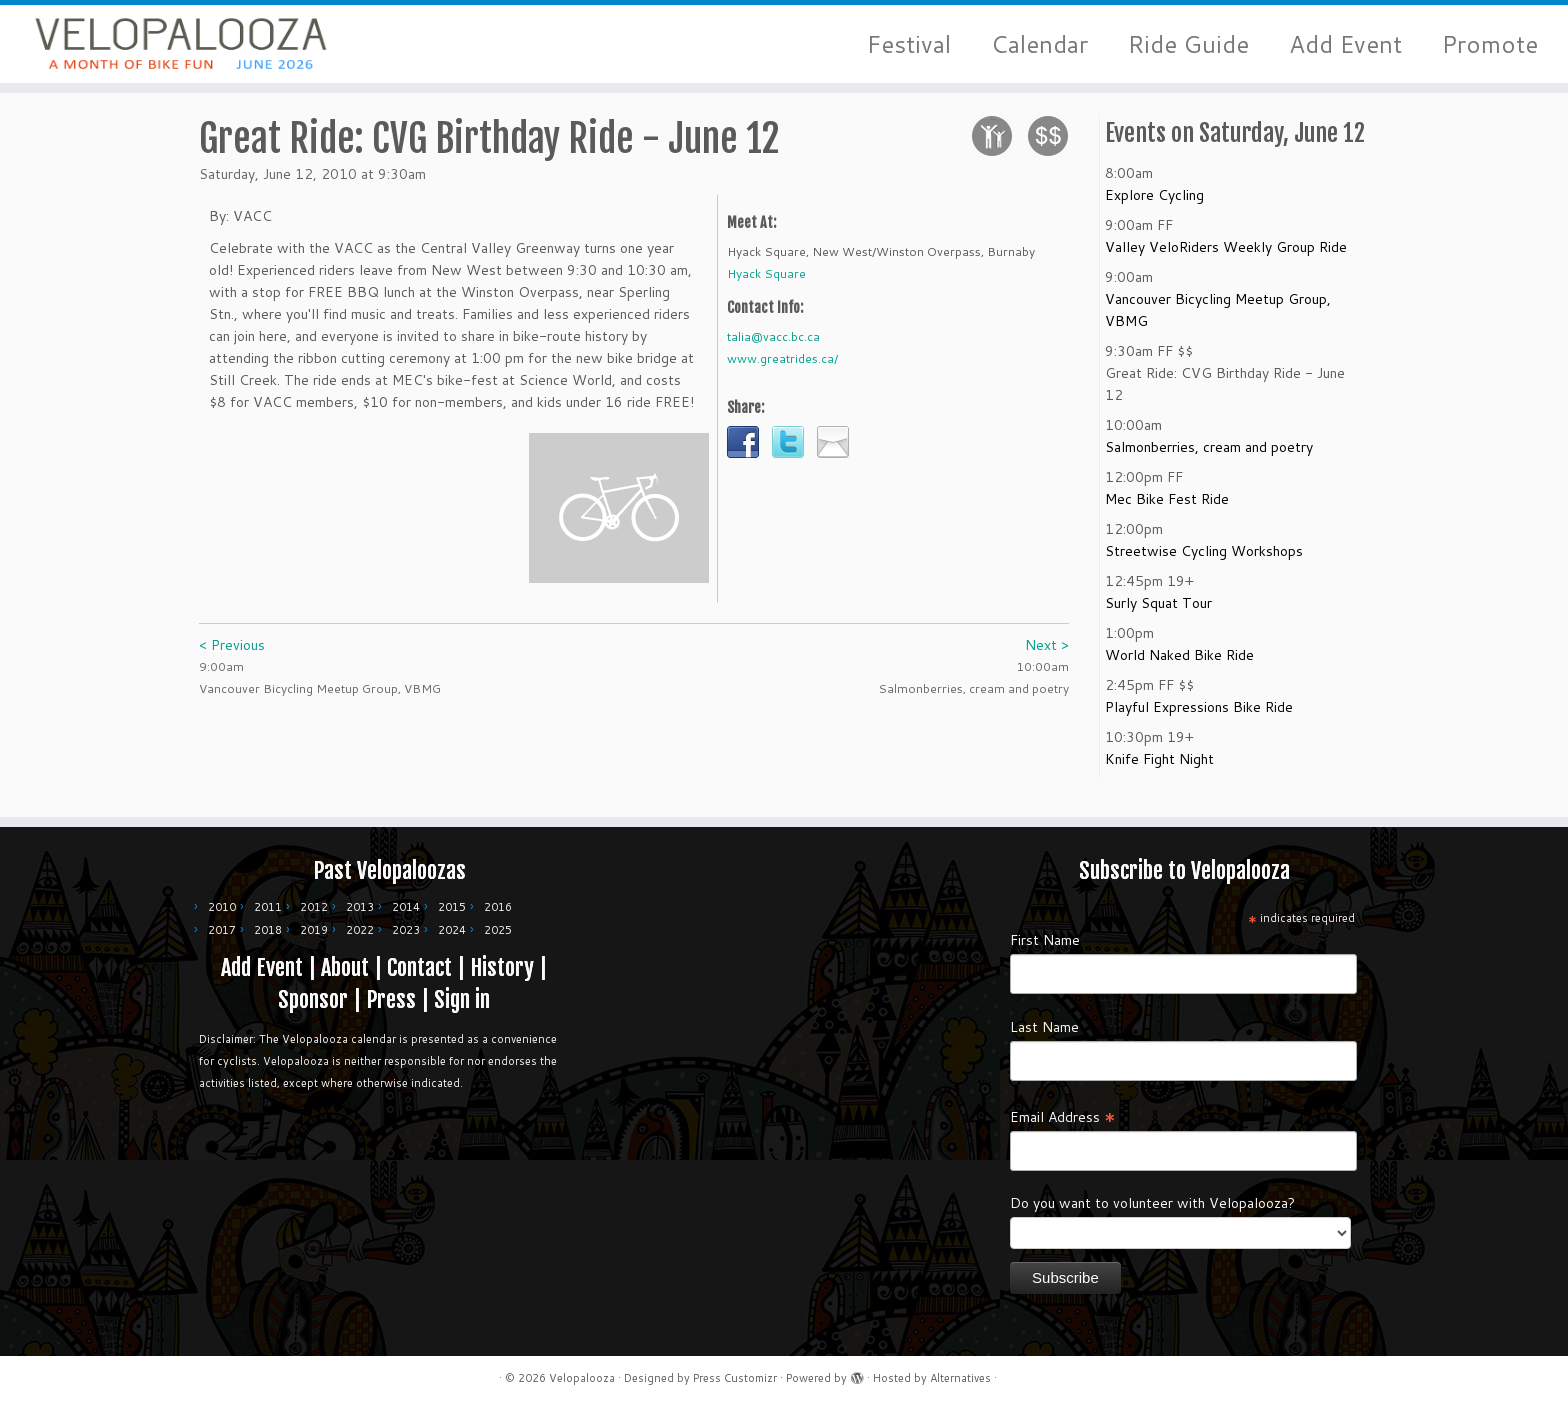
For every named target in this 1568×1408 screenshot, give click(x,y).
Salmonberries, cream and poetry (1209, 458)
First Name (1045, 940)
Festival (909, 44)
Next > (1047, 656)
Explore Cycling (1154, 206)
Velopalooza (582, 1378)
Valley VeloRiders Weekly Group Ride (1226, 258)
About (345, 967)
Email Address (1063, 1116)
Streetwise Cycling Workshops (1204, 562)
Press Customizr (735, 1378)
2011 (268, 907)
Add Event (1345, 44)
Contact (419, 967)
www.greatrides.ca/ (782, 369)
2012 (314, 907)
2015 (452, 907)
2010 (222, 907)
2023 (406, 930)
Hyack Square (766, 284)
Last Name (1044, 1027)
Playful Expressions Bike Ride (1199, 718)
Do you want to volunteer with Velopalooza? (1152, 1203)
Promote (1490, 44)
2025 (498, 930)
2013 (360, 907)
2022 (360, 930)
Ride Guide (1188, 44)
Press (391, 999)
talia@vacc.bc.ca (773, 347)
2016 (498, 907)
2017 (222, 930)
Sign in (462, 999)
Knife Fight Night (1159, 770)
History (502, 967)
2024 (452, 930)
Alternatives (960, 1378)
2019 (314, 930)
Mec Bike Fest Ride (1167, 510)
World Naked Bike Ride (1179, 666)
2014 (406, 907)
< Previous (232, 656)
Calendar (1039, 44)
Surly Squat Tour (1158, 614)
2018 (268, 930)
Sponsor (313, 999)
